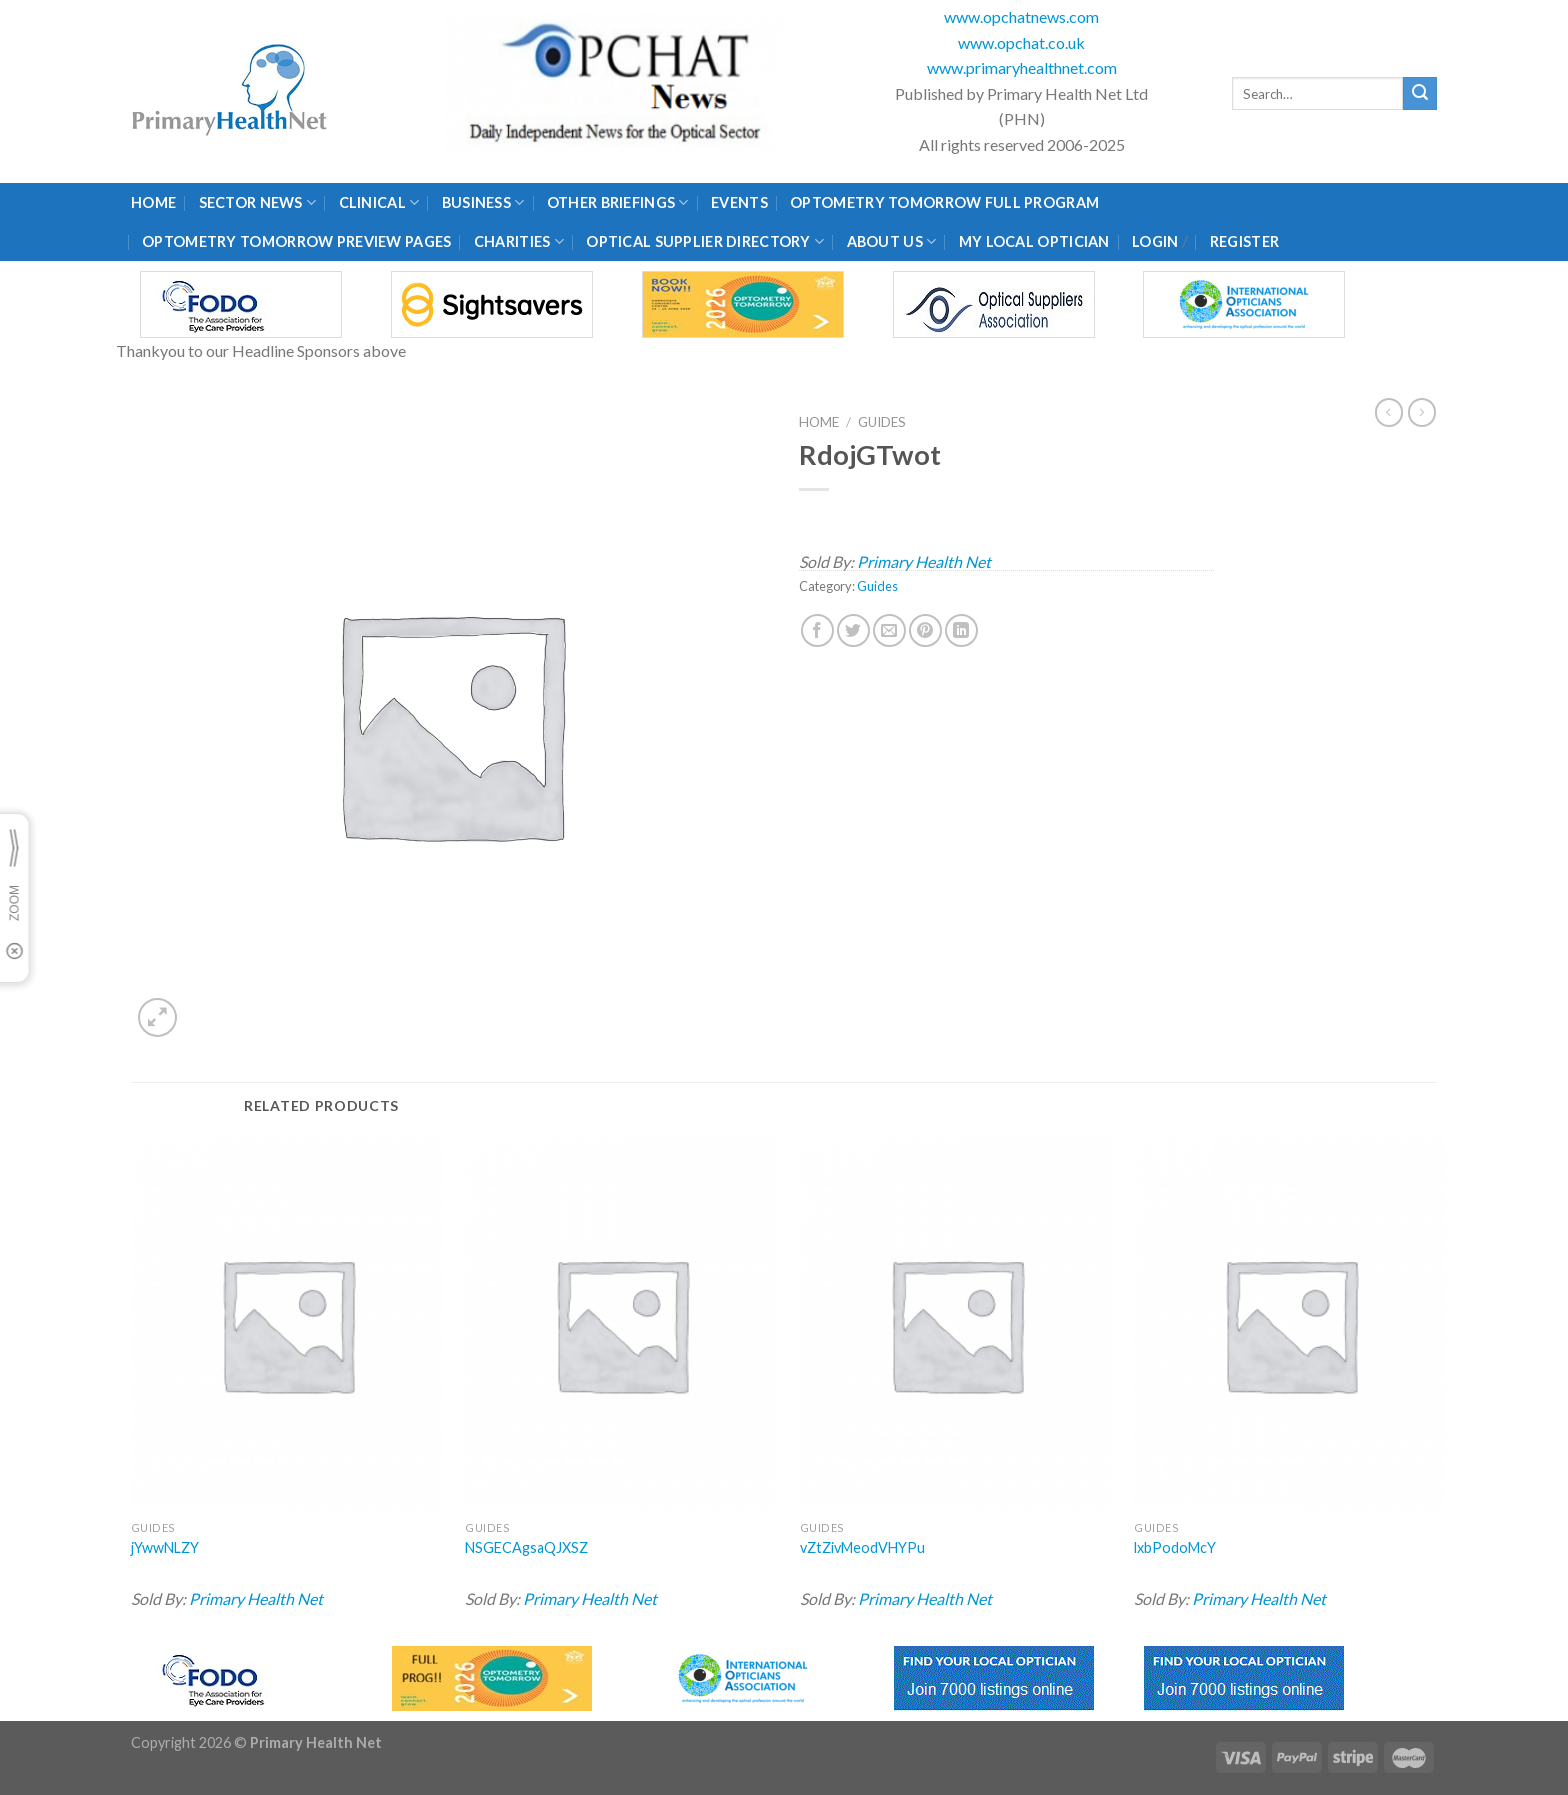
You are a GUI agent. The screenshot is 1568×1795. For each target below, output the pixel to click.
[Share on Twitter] (853, 630)
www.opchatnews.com (1021, 16)
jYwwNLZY (165, 1547)
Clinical (379, 202)
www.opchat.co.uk (1021, 42)
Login (1155, 241)
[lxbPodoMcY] (1290, 1324)
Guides (882, 422)
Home (153, 202)
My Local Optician (1034, 241)
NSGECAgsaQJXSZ (526, 1547)
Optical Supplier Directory (705, 241)
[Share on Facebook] (817, 630)
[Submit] (1420, 94)
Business (483, 202)
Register (1244, 241)
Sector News (258, 202)
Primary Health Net (924, 561)
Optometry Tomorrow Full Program (944, 202)
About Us (892, 241)
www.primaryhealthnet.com (1022, 67)
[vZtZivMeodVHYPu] (956, 1324)
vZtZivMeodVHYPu (862, 1547)
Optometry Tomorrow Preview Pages (296, 241)
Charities (519, 241)
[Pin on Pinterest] (925, 630)
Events (739, 202)
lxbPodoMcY (1175, 1547)
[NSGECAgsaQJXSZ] (621, 1324)
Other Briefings (618, 202)
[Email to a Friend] (889, 630)
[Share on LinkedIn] (961, 630)
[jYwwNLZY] (287, 1324)
